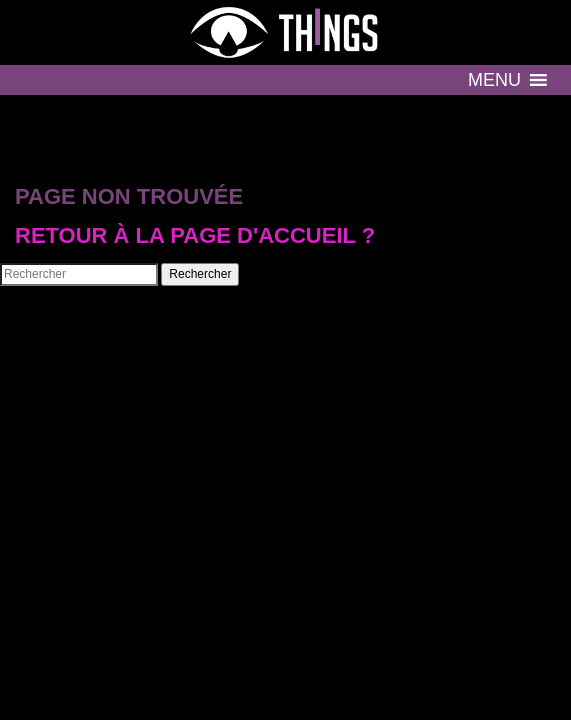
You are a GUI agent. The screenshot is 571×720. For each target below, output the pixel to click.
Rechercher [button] (200, 274)
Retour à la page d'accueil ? (195, 236)
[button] (494, 80)
